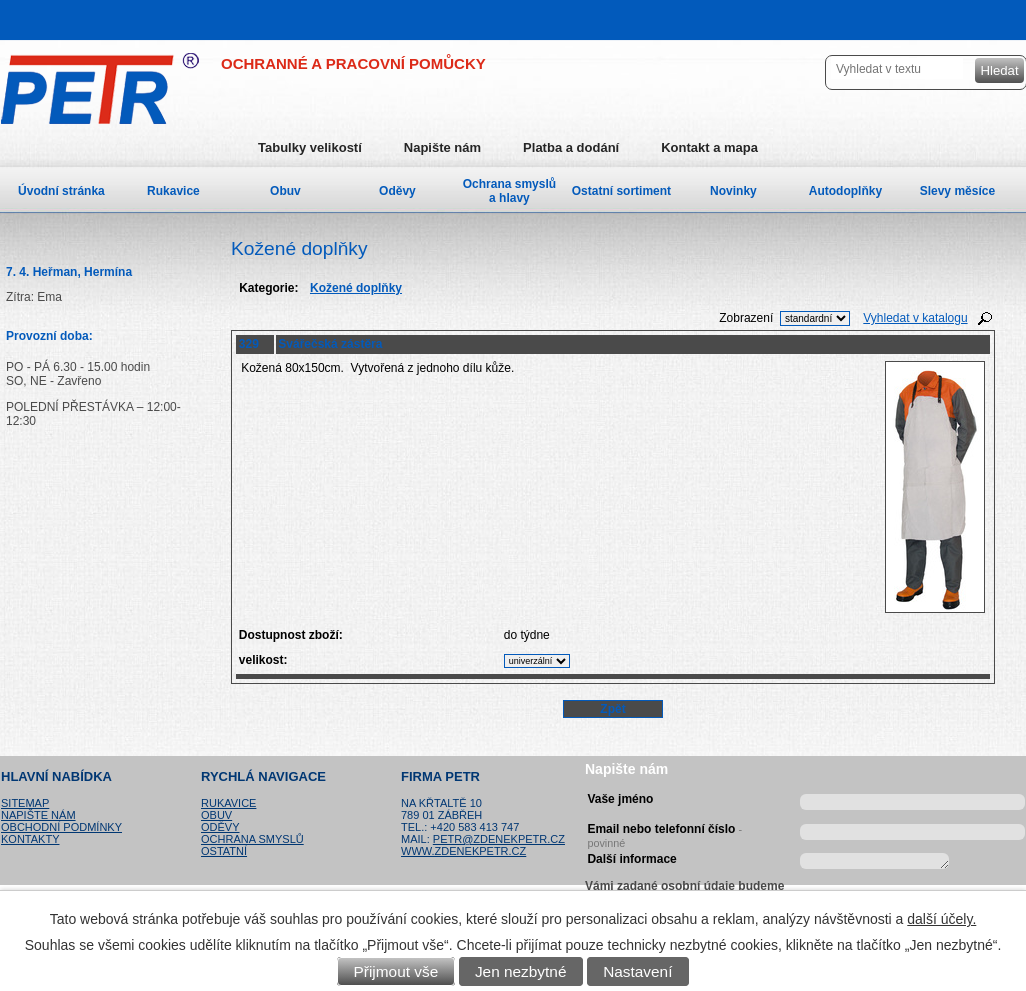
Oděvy (397, 191)
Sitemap (25, 803)
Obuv (285, 191)
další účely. (941, 919)
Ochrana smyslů (252, 839)
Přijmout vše (396, 971)
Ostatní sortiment (621, 191)
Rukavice (173, 191)
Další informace (631, 859)
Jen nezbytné (521, 971)
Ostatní (224, 851)
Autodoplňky (845, 191)
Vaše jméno (620, 799)
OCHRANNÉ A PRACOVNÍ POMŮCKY (353, 63)
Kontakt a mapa (709, 147)
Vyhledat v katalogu (915, 318)
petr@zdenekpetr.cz (499, 839)
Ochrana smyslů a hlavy (509, 191)
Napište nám (442, 147)
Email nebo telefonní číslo (664, 833)
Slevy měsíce (957, 191)
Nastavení (637, 971)
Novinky (733, 191)
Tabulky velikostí (310, 147)
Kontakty (30, 839)
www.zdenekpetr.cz (463, 851)
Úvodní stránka (61, 191)
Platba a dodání (571, 147)
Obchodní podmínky (61, 827)
